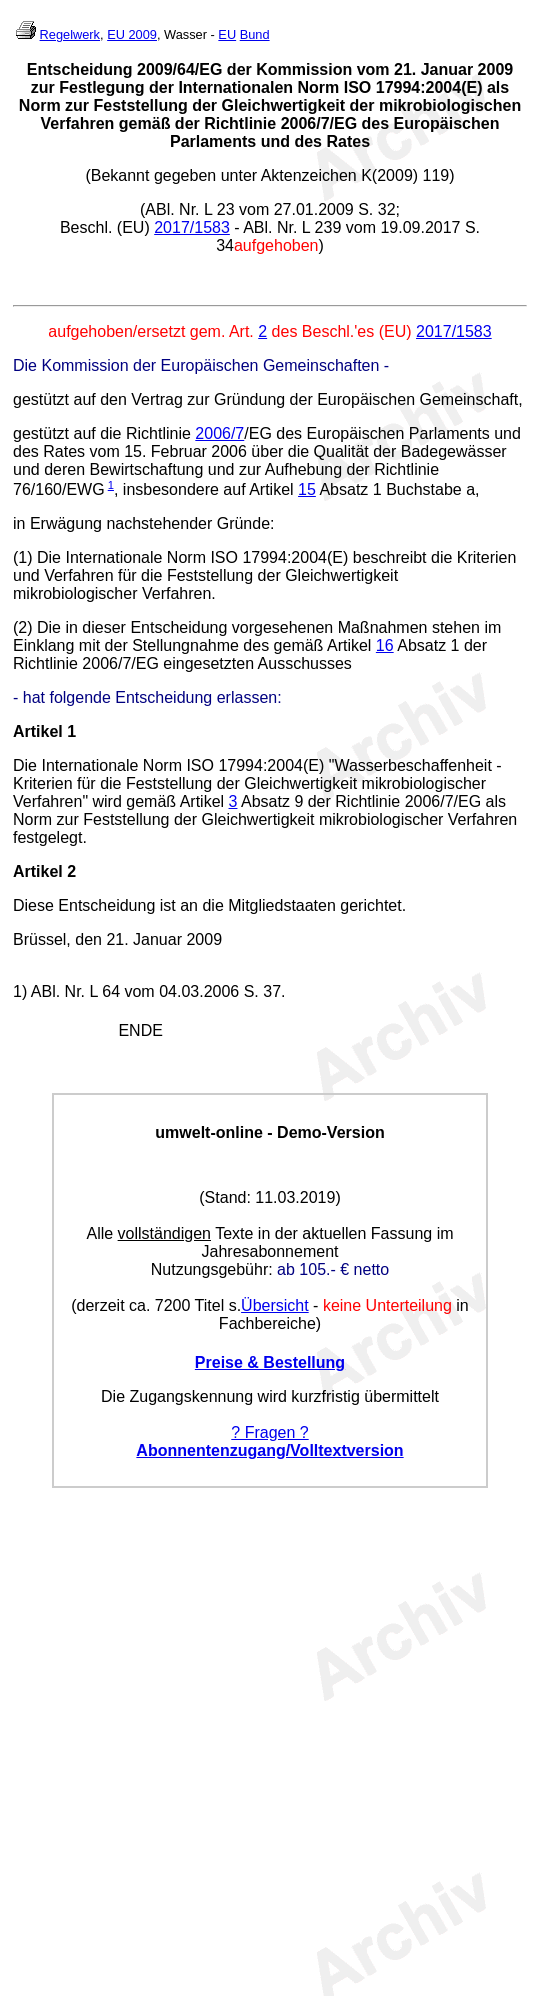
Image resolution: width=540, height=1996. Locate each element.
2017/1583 (192, 227)
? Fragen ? (269, 1432)
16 (385, 645)
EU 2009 (132, 34)
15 (307, 489)
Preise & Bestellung (270, 1362)
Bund (255, 34)
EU (227, 34)
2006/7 (219, 433)
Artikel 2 (44, 871)
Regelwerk (70, 34)
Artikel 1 (44, 731)
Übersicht (275, 1305)
